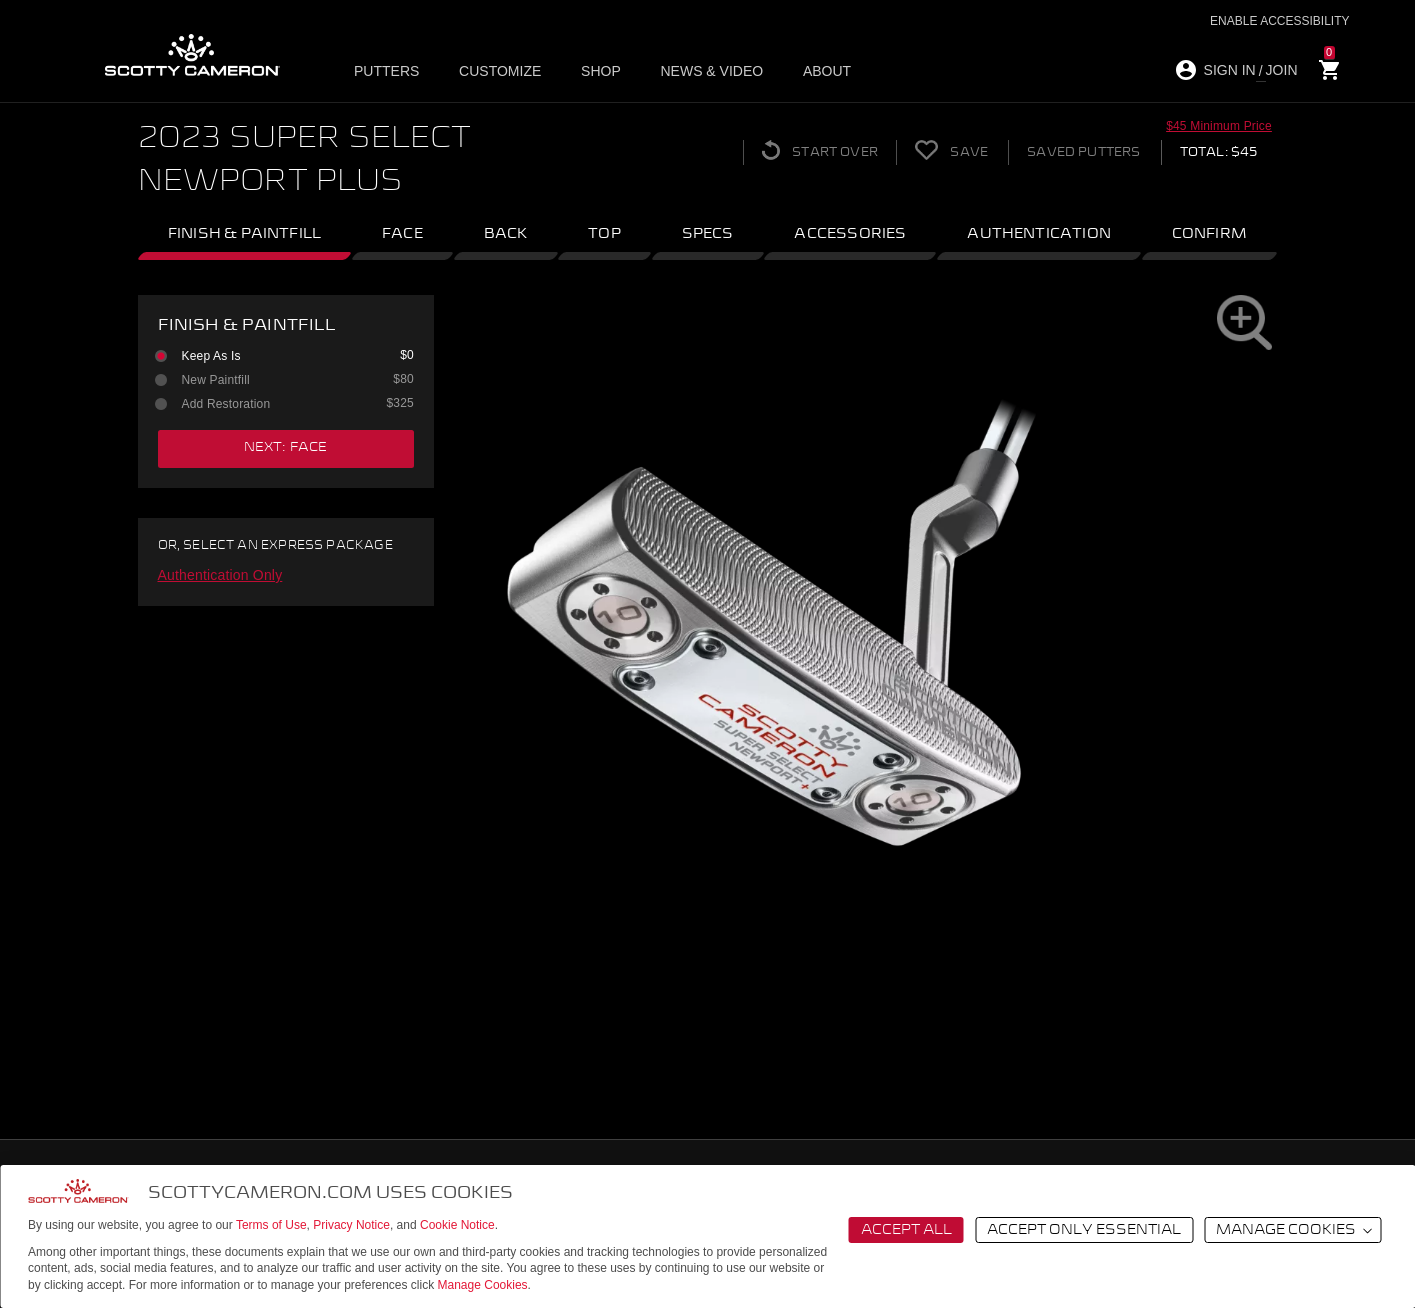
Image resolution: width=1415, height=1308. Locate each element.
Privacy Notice (351, 1225)
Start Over (812, 150)
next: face (286, 447)
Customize (500, 71)
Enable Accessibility (1279, 21)
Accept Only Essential (1084, 1230)
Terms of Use (271, 1225)
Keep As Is (283, 356)
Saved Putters (1081, 152)
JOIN (1282, 70)
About (815, 71)
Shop (597, 71)
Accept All (906, 1230)
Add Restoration (283, 404)
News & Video (704, 71)
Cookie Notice (457, 1225)
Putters (390, 71)
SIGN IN (1230, 70)
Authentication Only (220, 575)
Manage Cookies (483, 1285)
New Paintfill (283, 380)
